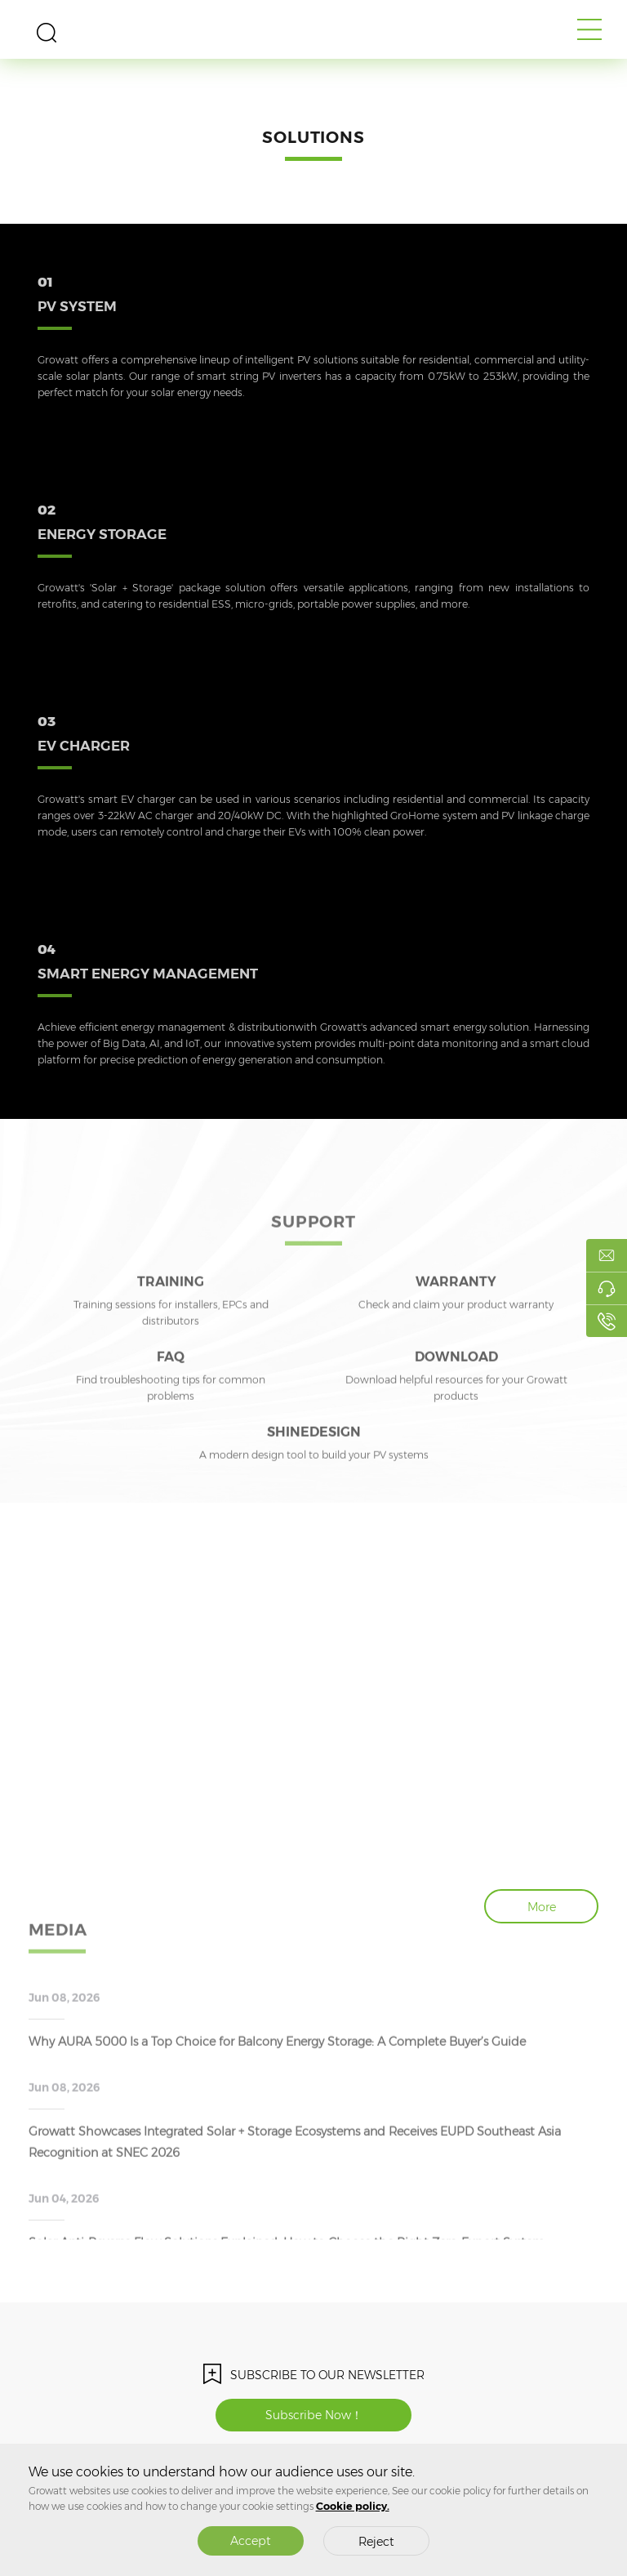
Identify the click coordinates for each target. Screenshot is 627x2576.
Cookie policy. (352, 2506)
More (541, 1907)
